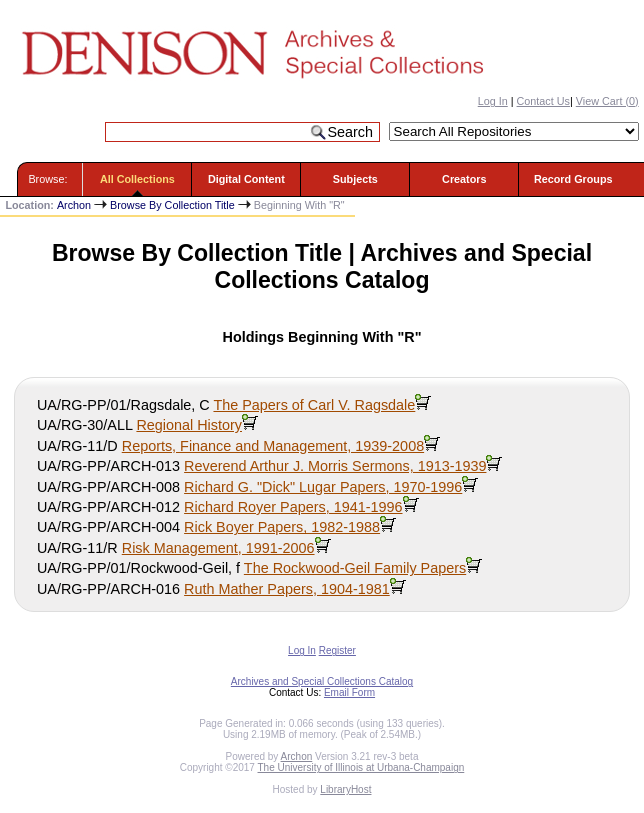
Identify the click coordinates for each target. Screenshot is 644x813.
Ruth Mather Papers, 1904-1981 (287, 589)
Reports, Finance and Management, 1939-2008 (273, 446)
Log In (493, 101)
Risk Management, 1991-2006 (218, 548)
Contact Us (543, 101)
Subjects (355, 179)
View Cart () (607, 101)
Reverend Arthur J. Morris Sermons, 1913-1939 (335, 466)
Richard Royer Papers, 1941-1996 (293, 507)
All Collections (137, 179)
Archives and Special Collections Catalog (322, 681)
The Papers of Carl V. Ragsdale (314, 405)
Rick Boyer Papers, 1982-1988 (282, 527)
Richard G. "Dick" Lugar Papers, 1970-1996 (323, 487)
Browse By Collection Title (172, 205)
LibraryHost (345, 789)
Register (337, 650)
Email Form (349, 692)
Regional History (189, 425)
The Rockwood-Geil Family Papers (355, 568)
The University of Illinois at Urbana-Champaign (361, 767)
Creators (464, 179)
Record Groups (573, 179)
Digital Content (246, 179)
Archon (74, 205)
